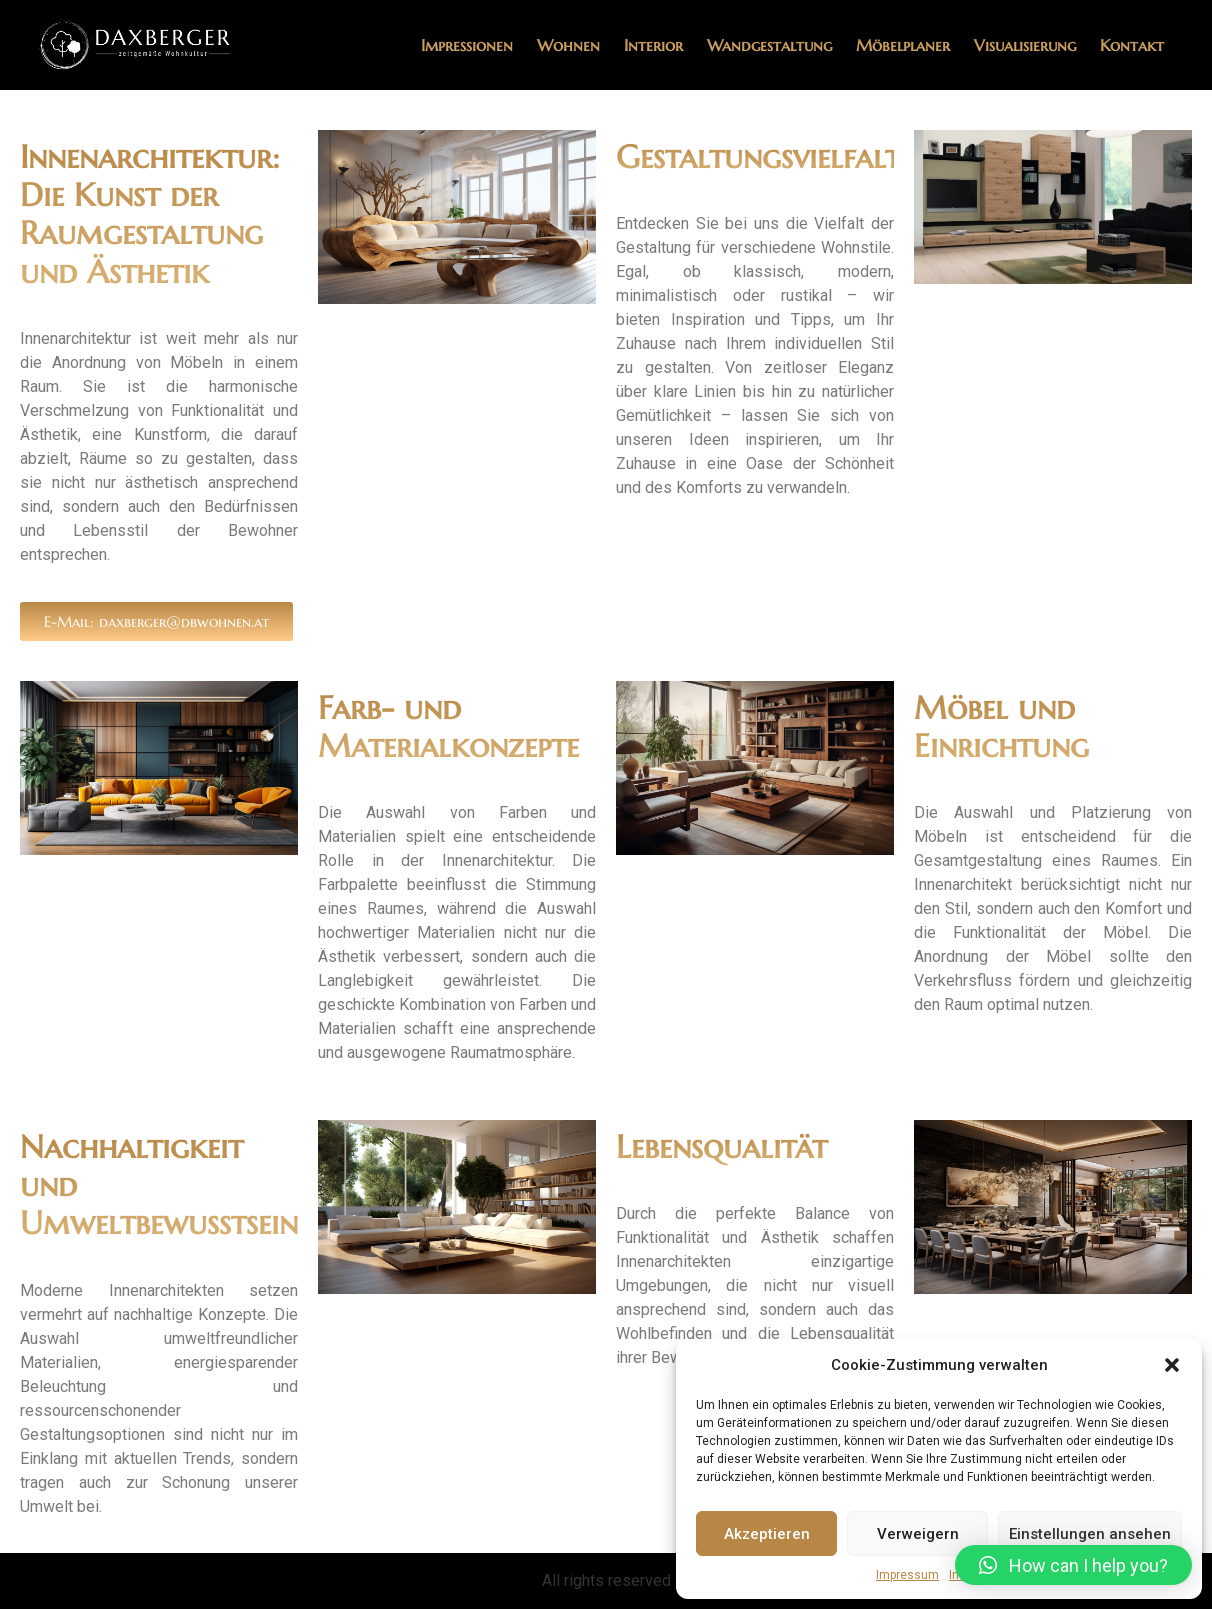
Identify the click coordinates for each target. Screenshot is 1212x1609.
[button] (1172, 1365)
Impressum (907, 1575)
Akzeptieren (767, 1534)
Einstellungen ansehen (1090, 1534)
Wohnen (568, 45)
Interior (653, 45)
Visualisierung (1025, 45)
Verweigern (918, 1534)
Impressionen (467, 45)
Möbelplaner (903, 45)
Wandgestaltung (769, 45)
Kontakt (1132, 45)
